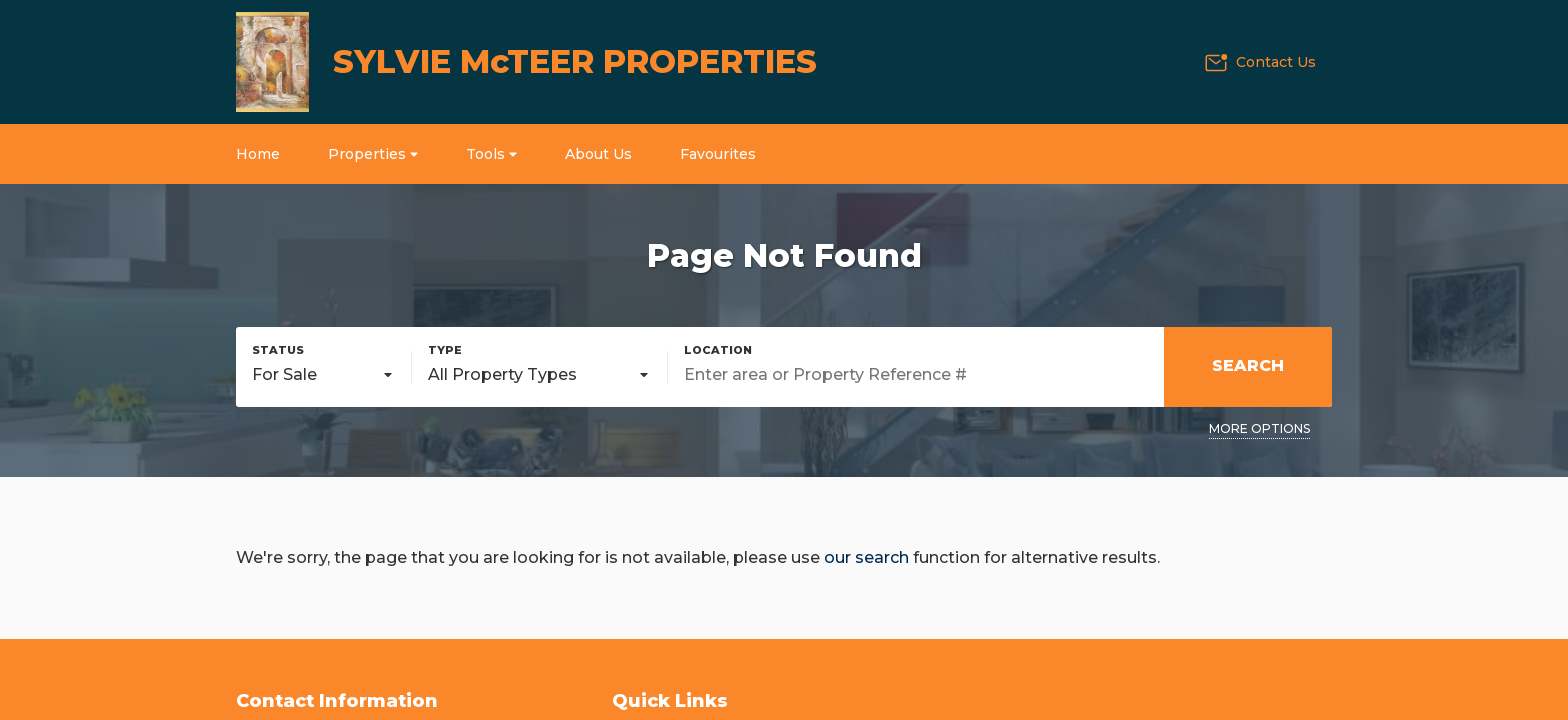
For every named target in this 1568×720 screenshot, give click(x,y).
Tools (491, 154)
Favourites (718, 154)
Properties (373, 154)
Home (258, 154)
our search (866, 557)
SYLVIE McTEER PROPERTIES (575, 61)
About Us (598, 154)
